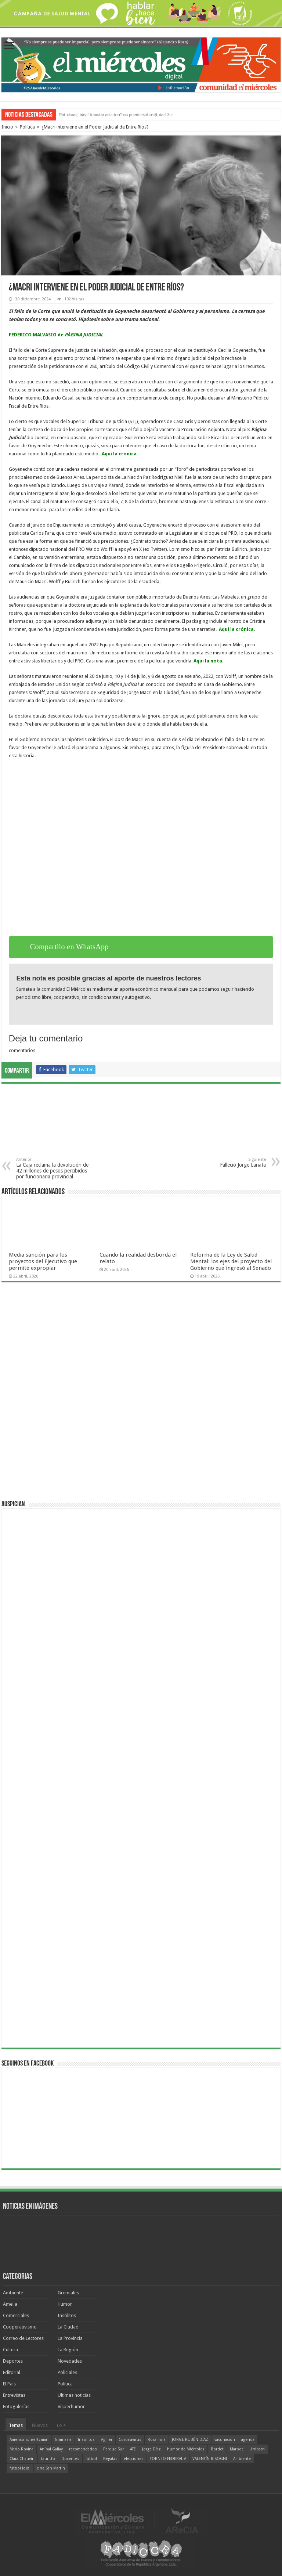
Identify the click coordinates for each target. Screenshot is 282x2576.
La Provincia (70, 2338)
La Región (68, 2349)
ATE (133, 2449)
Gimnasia (63, 2439)
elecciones (134, 2458)
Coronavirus (130, 2439)
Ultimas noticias (74, 2395)
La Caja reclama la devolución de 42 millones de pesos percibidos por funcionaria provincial (53, 1168)
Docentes (70, 2458)
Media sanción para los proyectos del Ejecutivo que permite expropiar (43, 1261)
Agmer (106, 2439)
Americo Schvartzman (29, 2439)
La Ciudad (68, 2327)
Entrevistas (14, 2395)
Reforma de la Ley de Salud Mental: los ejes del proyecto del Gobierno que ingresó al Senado (231, 1261)
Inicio (7, 127)
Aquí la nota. (209, 661)
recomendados (83, 2449)
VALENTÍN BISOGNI (209, 2458)
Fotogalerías (16, 2406)
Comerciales (16, 2315)
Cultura (10, 2349)
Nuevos (40, 2425)
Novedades (70, 2361)
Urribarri (257, 2449)
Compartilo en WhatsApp (69, 947)
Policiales (67, 2372)
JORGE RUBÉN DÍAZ (190, 2439)
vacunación (224, 2439)
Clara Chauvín (22, 2458)
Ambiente (13, 2292)
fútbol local (20, 2468)
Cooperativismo (20, 2327)
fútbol (91, 2458)
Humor (65, 2304)
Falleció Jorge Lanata (228, 1162)
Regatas (110, 2458)
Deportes (13, 2361)
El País (9, 2384)
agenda (247, 2439)
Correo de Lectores (23, 2338)
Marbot (236, 2449)
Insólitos (67, 2315)
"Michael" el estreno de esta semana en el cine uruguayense (116, 114)
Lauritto (48, 2458)
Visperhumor (71, 2406)
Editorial (11, 2372)
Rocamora (157, 2439)
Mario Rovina (21, 2449)
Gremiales (68, 2292)
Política (27, 127)
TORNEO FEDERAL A (168, 2458)
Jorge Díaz (151, 2449)
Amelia (10, 2304)
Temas (16, 2425)
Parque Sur (113, 2449)
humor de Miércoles (186, 2449)
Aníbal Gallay (51, 2449)
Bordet (217, 2449)
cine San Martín (51, 2468)
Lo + (61, 2425)
